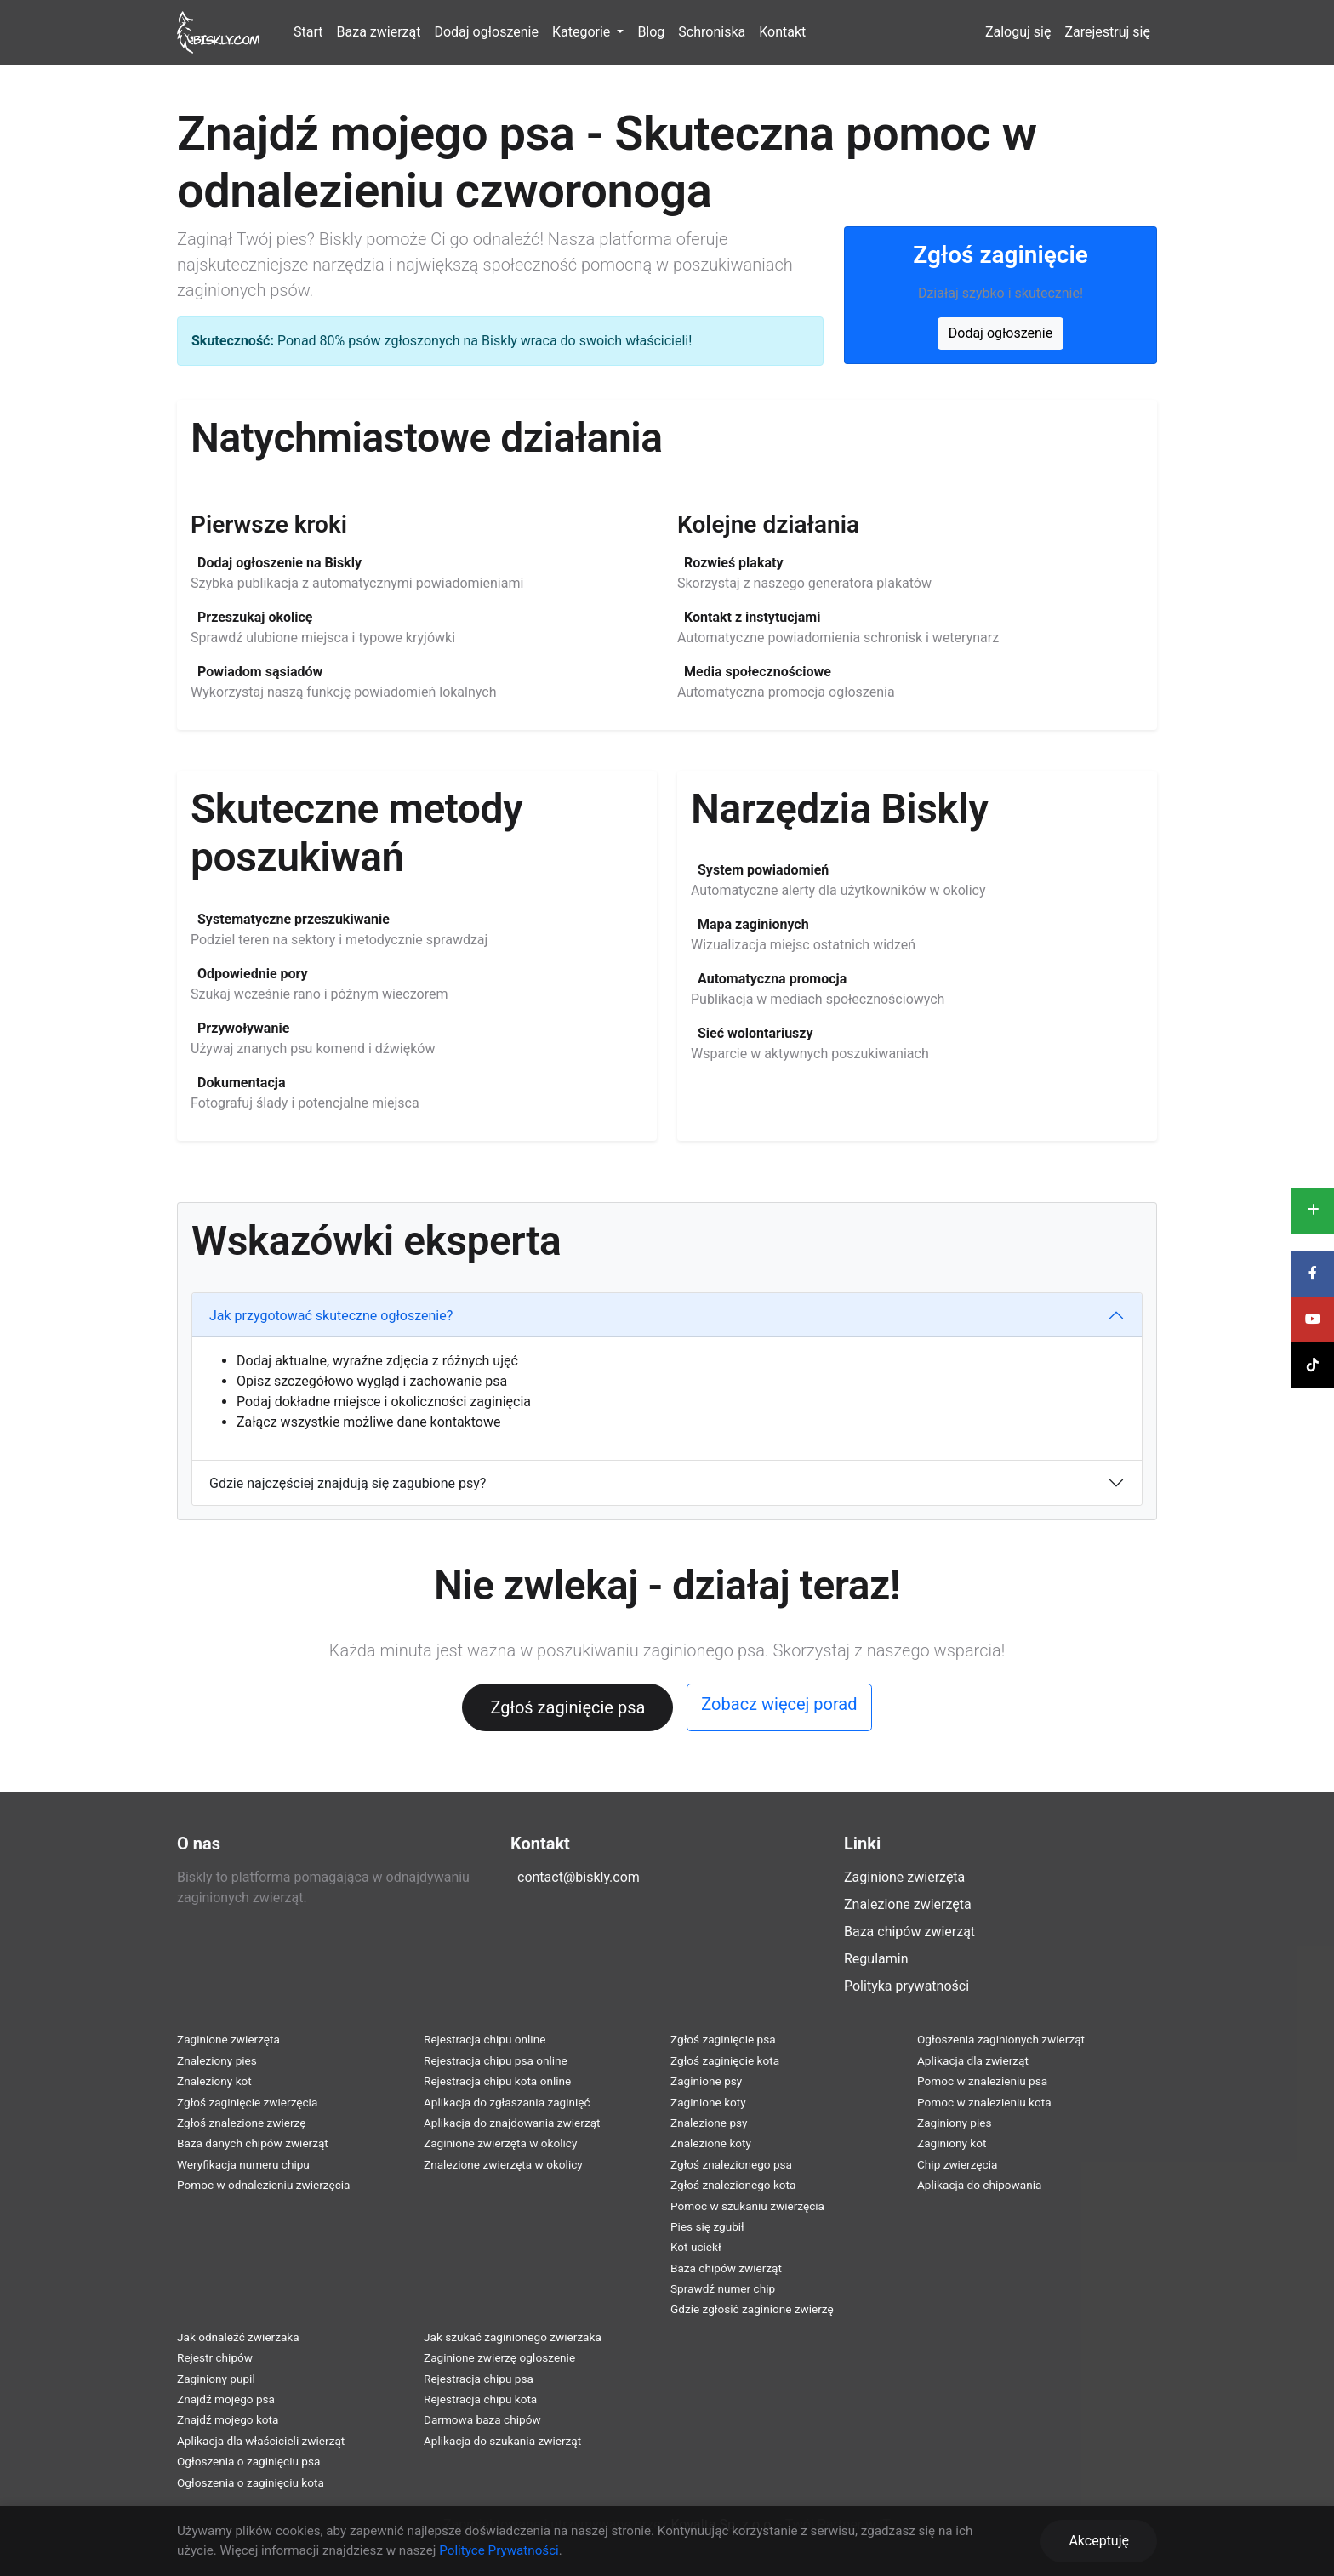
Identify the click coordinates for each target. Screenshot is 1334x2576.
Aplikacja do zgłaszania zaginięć (507, 2102)
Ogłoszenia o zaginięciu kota (250, 2482)
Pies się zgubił (707, 2226)
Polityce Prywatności (499, 2550)
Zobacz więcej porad (779, 1704)
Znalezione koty (710, 2143)
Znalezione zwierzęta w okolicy (503, 2164)
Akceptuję (1099, 2541)
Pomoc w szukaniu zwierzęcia (747, 2206)
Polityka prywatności (906, 1986)
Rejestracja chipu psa (478, 2378)
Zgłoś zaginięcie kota (724, 2060)
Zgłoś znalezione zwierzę (241, 2122)
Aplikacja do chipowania (979, 2184)
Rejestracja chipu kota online (497, 2081)
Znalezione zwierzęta (908, 1904)
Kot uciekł (695, 2247)
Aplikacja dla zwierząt (973, 2060)
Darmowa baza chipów (482, 2419)
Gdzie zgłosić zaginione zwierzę (752, 2309)
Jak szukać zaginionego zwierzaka (512, 2337)
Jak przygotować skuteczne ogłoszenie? (331, 1316)
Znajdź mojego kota (227, 2419)
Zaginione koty (708, 2102)
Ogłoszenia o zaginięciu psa (248, 2461)
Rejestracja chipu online (484, 2039)
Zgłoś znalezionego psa (731, 2164)
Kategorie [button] (582, 32)
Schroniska (711, 32)
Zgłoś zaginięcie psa (567, 1707)
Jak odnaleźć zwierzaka (238, 2337)
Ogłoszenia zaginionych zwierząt (1001, 2039)
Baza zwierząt (379, 32)
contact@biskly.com (578, 1877)
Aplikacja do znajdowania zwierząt (512, 2122)
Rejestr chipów (215, 2357)
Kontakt (782, 32)
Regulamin (876, 1959)
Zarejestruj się (1107, 32)
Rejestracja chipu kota (480, 2399)
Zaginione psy (706, 2081)
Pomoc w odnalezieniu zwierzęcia (264, 2184)
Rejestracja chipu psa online (495, 2060)
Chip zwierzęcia (957, 2164)
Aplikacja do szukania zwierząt (502, 2441)
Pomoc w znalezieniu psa (982, 2081)
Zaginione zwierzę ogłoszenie (499, 2357)
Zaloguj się (1018, 32)
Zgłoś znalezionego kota (732, 2184)
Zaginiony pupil (216, 2378)
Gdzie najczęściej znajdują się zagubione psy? (347, 1483)
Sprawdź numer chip (722, 2288)
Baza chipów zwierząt (909, 1931)
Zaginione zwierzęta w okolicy (500, 2143)
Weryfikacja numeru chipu (243, 2164)
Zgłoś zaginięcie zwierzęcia (247, 2102)
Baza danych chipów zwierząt (252, 2143)
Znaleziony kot (214, 2081)
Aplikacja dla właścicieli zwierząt (261, 2441)
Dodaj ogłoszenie (486, 32)
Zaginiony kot (951, 2143)
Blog (650, 32)
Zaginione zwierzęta (904, 1877)
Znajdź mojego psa (226, 2399)
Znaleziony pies (217, 2060)
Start (308, 32)
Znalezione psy (709, 2122)
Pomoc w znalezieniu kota (984, 2102)
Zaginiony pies (954, 2122)
